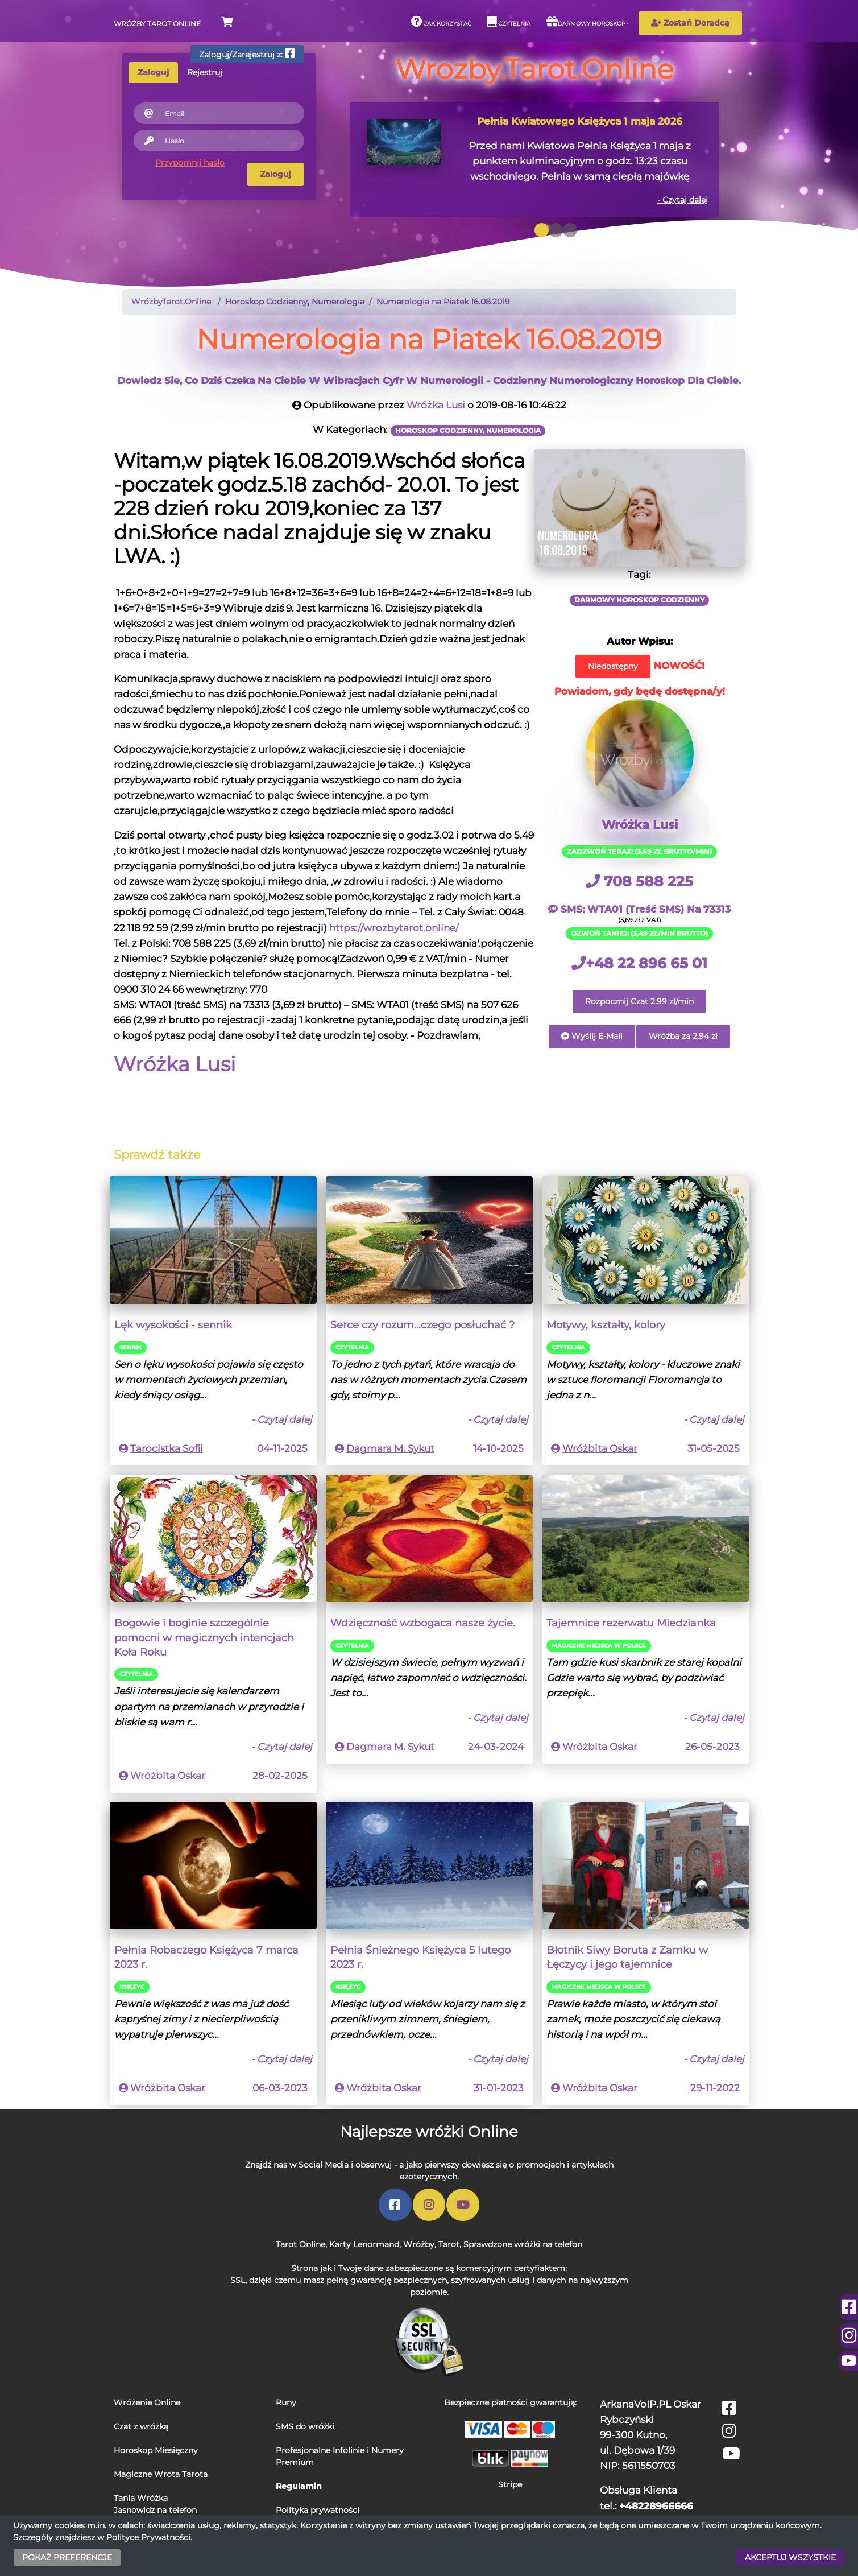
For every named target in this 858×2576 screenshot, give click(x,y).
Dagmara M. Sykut (390, 1448)
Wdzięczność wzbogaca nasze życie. (422, 1622)
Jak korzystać (441, 21)
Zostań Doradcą (690, 23)
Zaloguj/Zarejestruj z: (247, 54)
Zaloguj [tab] (153, 72)
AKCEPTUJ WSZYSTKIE (790, 2557)
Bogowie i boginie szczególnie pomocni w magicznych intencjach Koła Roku (204, 1637)
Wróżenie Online (147, 2402)
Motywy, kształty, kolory (605, 1324)
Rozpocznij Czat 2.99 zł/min (639, 1001)
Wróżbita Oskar (599, 1448)
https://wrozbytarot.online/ (394, 928)
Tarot (448, 2244)
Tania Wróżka (141, 2498)
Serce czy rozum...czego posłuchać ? (422, 1324)
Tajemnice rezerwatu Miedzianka (631, 1622)
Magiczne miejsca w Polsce (599, 1645)
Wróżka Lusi (436, 405)
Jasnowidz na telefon (155, 2510)
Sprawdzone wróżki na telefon (522, 2244)
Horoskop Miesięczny (156, 2450)
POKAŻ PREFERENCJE (67, 2557)
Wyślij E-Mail (592, 1036)
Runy (286, 2402)
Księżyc (131, 1987)
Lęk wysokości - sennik (173, 1324)
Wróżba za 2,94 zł (683, 1036)
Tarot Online (300, 2244)
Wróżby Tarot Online (157, 23)
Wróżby (418, 2244)
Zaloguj (275, 174)
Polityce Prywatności (148, 2537)
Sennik (130, 1347)
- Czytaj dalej (682, 200)
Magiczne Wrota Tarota (161, 2474)
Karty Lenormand (364, 2244)
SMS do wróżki (305, 2426)
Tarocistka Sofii (166, 1448)
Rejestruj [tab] (204, 72)
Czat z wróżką (141, 2426)
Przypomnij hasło (190, 163)
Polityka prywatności (317, 2510)
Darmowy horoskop (585, 21)
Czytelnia (508, 21)
